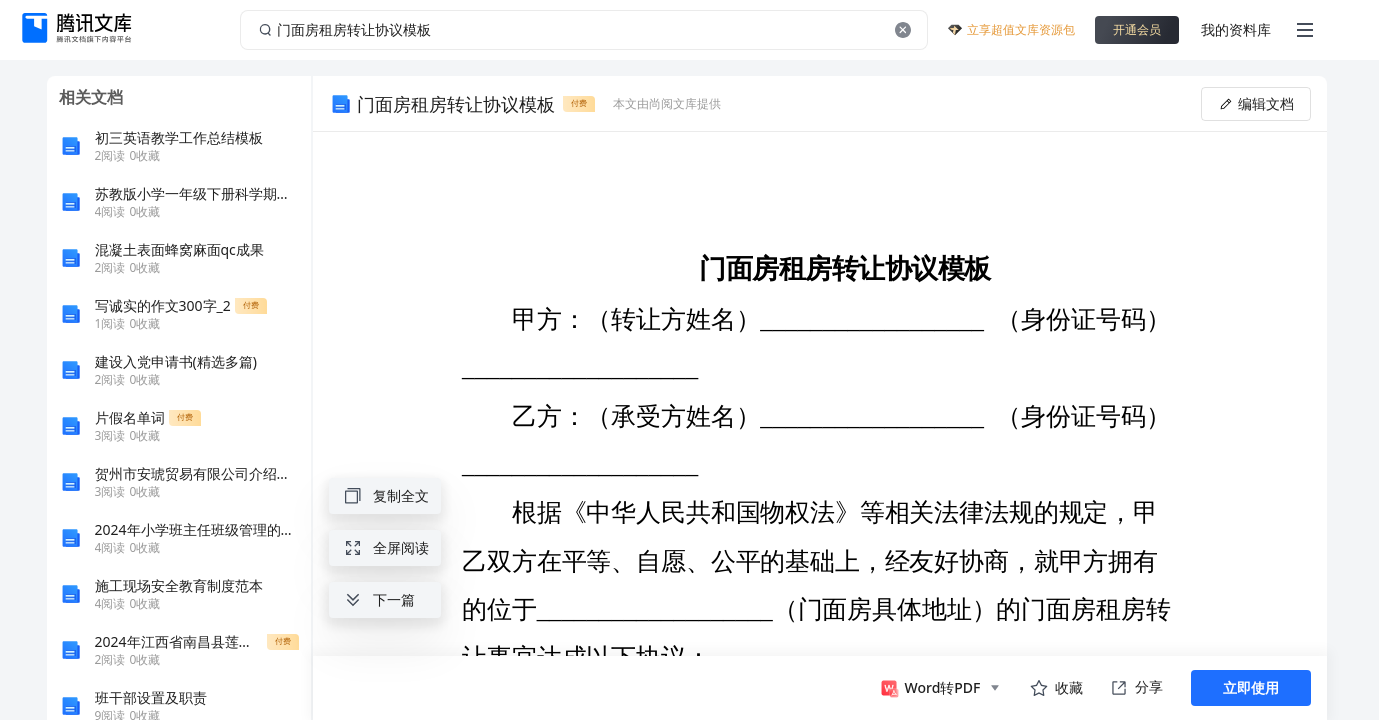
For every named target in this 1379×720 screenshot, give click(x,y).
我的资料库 (1236, 29)
